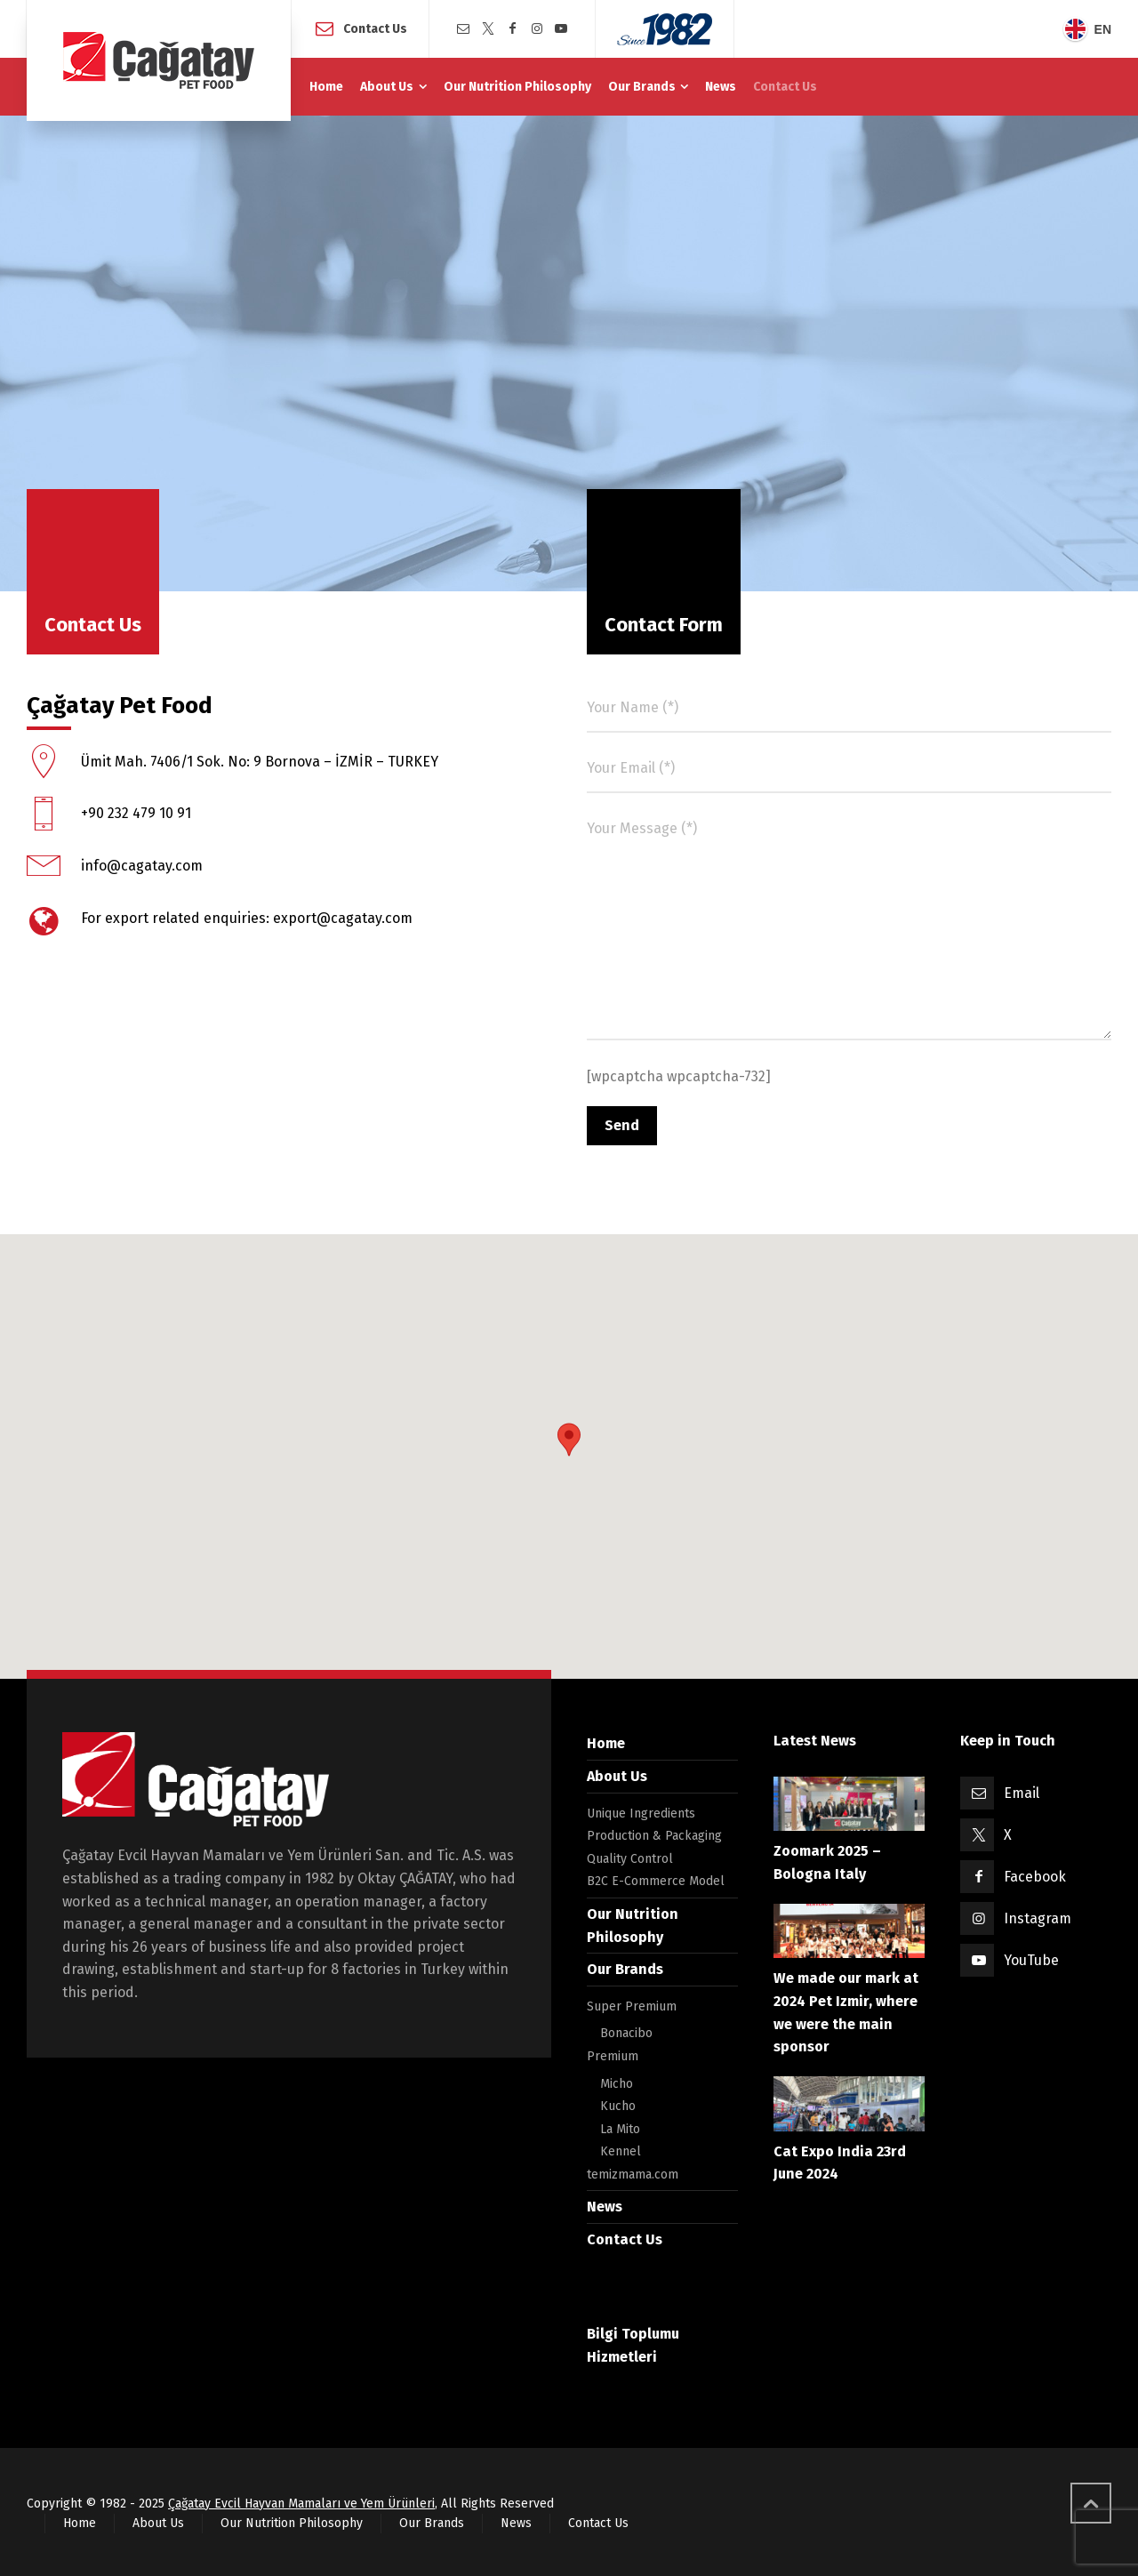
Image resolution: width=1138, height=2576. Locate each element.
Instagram (1037, 1918)
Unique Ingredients (641, 1813)
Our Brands (625, 1969)
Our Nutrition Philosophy (291, 2523)
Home (606, 1743)
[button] (569, 1440)
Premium (612, 2056)
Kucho (618, 2106)
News (604, 2206)
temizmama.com (632, 2174)
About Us (617, 1776)
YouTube (1031, 1960)
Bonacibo (626, 2033)
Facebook (1035, 1876)
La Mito (620, 2129)
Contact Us (375, 28)
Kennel (620, 2151)
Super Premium (632, 2006)
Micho (616, 2083)
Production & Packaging (654, 1835)
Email (1021, 1793)
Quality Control (630, 1858)
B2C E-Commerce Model (656, 1881)
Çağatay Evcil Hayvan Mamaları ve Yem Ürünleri (301, 2503)
